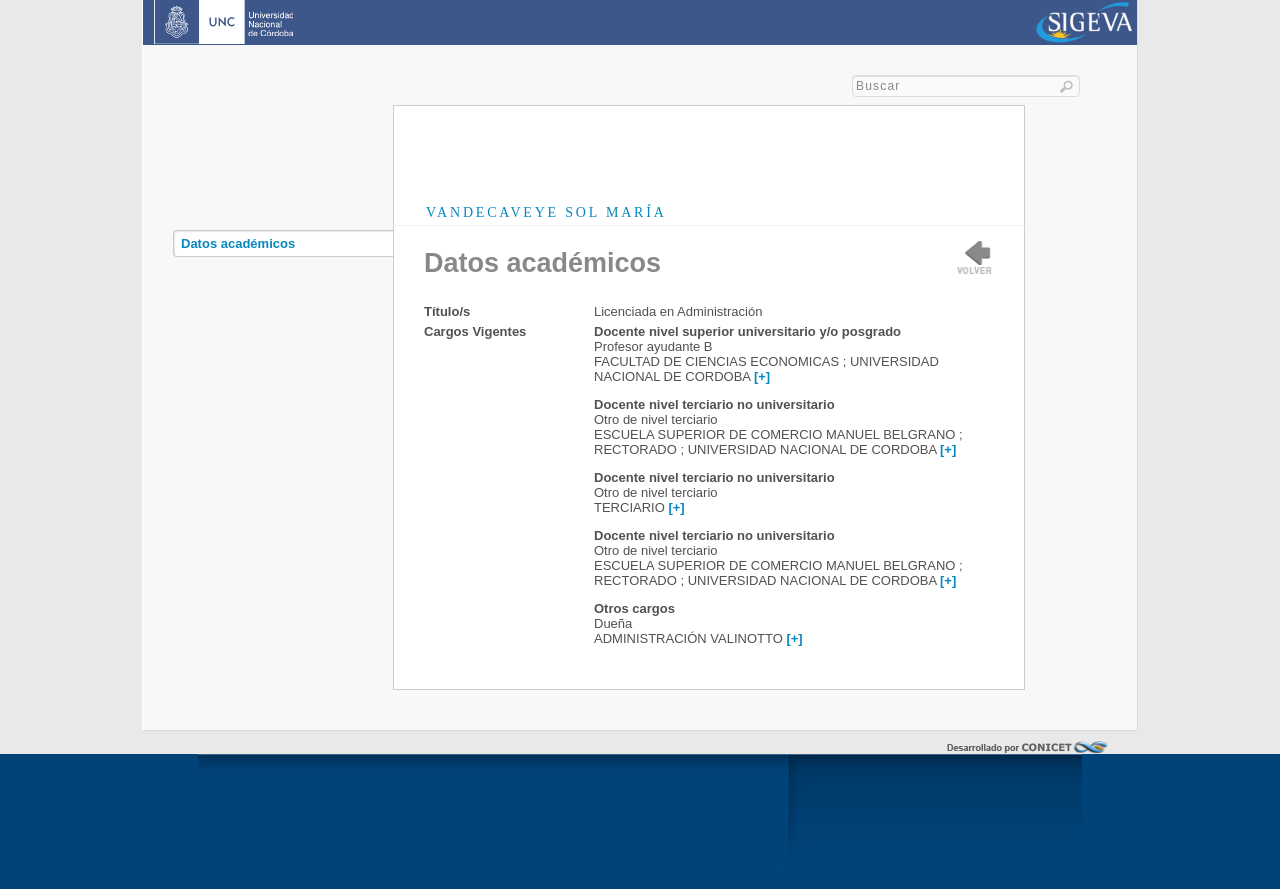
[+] (762, 376)
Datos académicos (238, 243)
